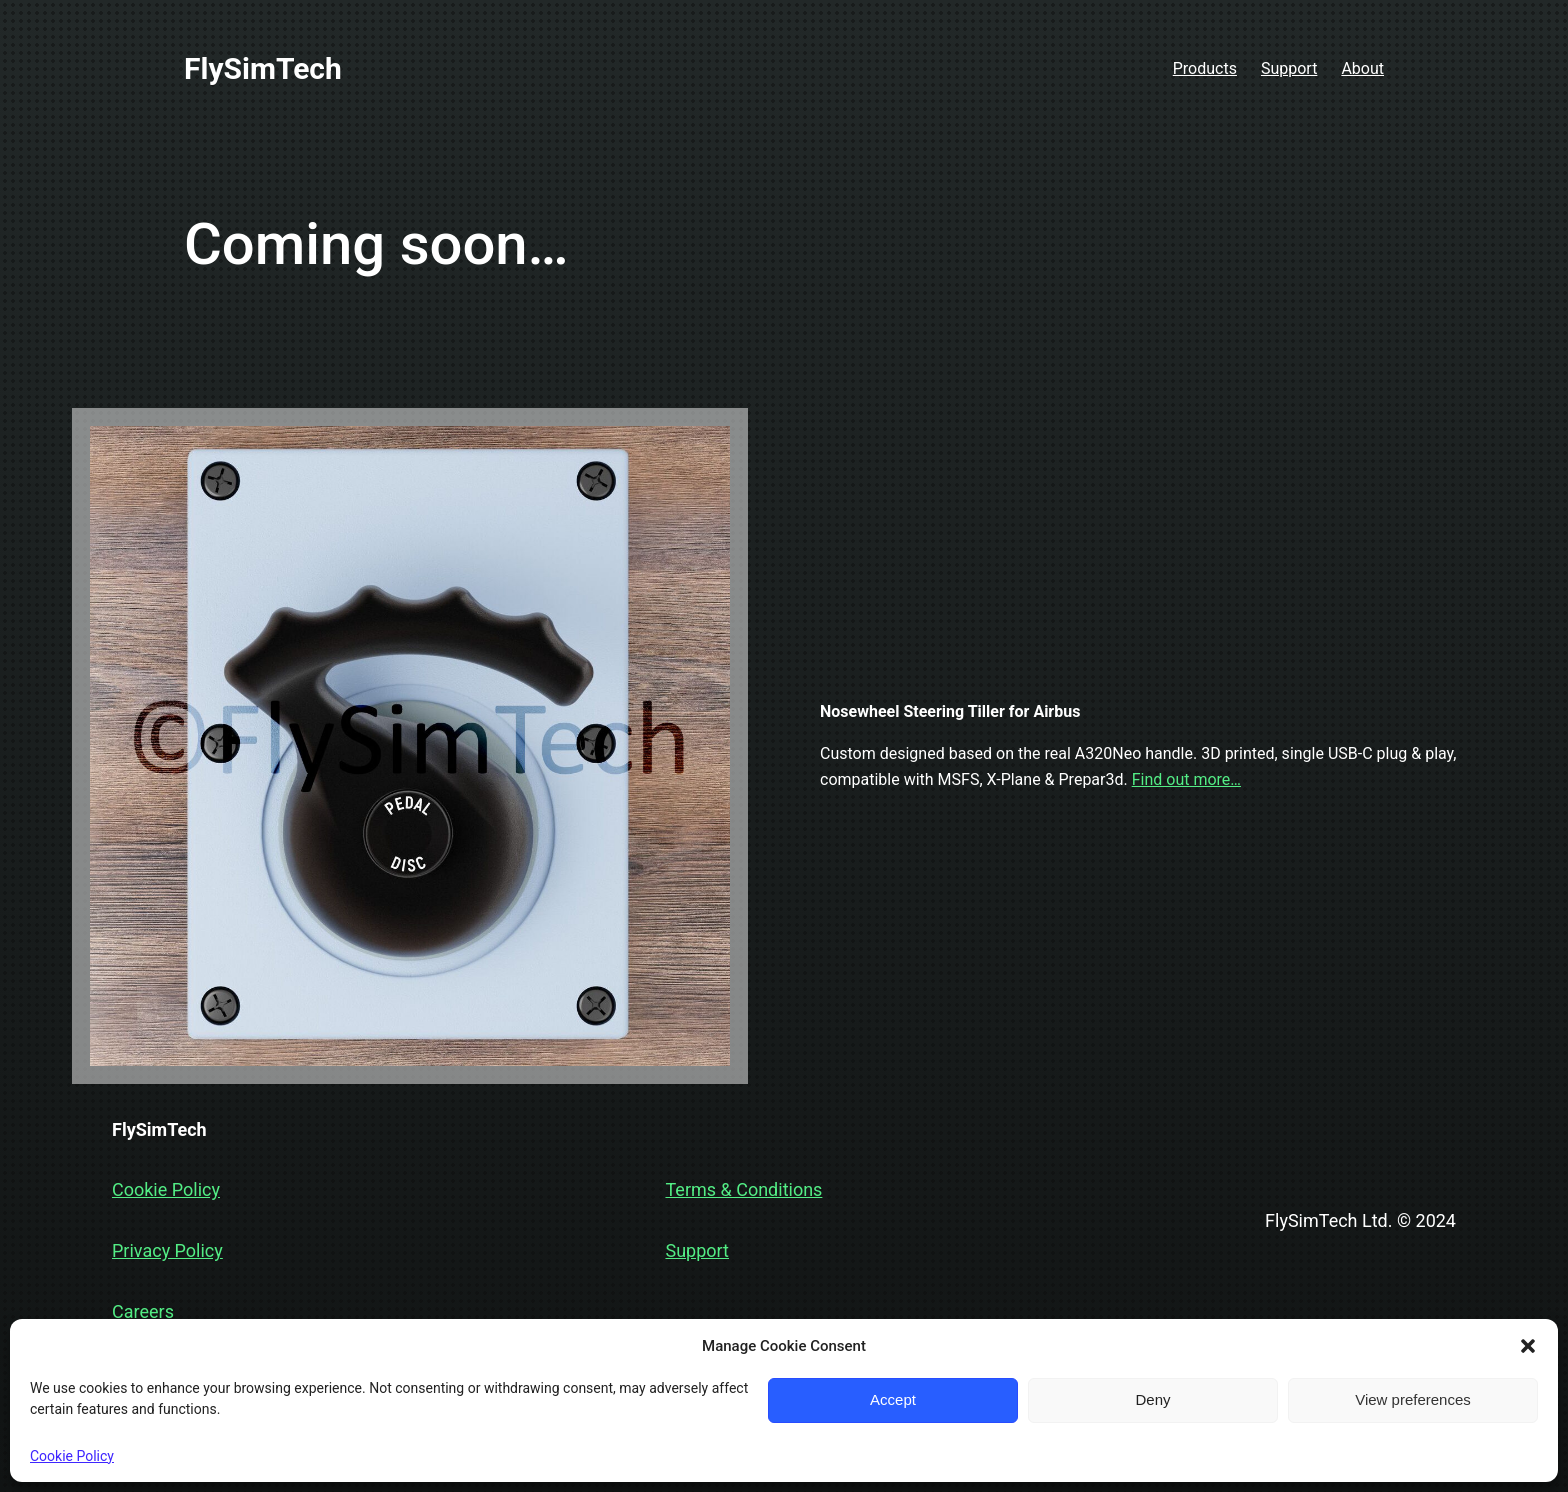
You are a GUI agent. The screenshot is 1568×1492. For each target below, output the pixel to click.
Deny (1152, 1399)
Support (697, 1250)
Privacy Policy (167, 1250)
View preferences (1413, 1399)
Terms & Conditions (743, 1189)
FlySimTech (263, 68)
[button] (1528, 1346)
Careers (143, 1311)
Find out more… (1186, 779)
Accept (893, 1399)
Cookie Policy (72, 1456)
